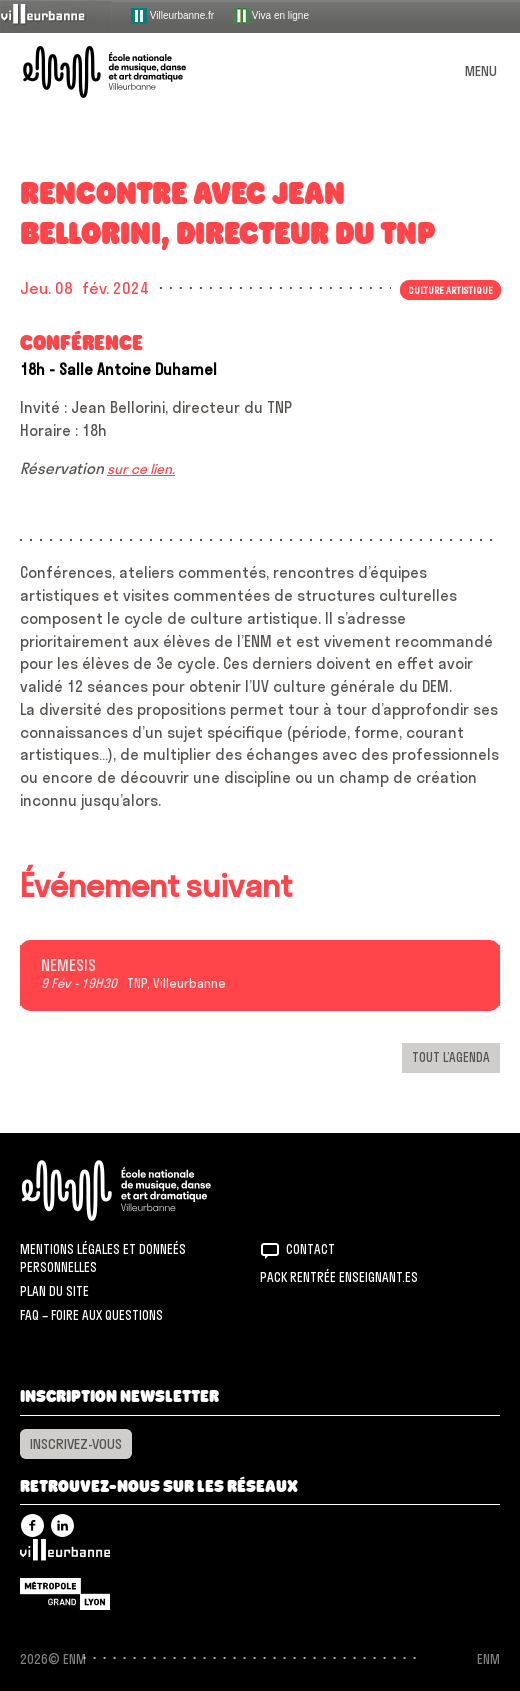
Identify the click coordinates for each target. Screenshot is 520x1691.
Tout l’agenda (451, 1057)
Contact (310, 1249)
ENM (142, 1190)
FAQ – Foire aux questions (91, 1315)
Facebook (32, 1525)
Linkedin (62, 1525)
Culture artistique (450, 290)
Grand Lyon (65, 1594)
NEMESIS (68, 966)
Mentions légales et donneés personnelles (103, 1258)
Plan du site (54, 1291)
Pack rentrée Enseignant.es (339, 1277)
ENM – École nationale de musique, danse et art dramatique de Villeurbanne (128, 72)
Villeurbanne (65, 1555)
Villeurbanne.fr (172, 16)
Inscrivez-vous (76, 1444)
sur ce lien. (141, 469)
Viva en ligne (271, 16)
